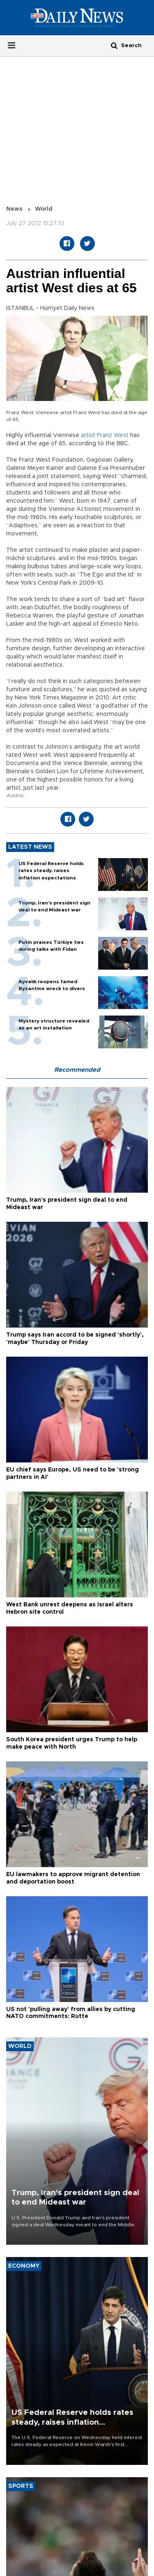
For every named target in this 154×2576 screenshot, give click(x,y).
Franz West (113, 435)
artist (88, 435)
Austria (14, 795)
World (44, 209)
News (14, 209)
